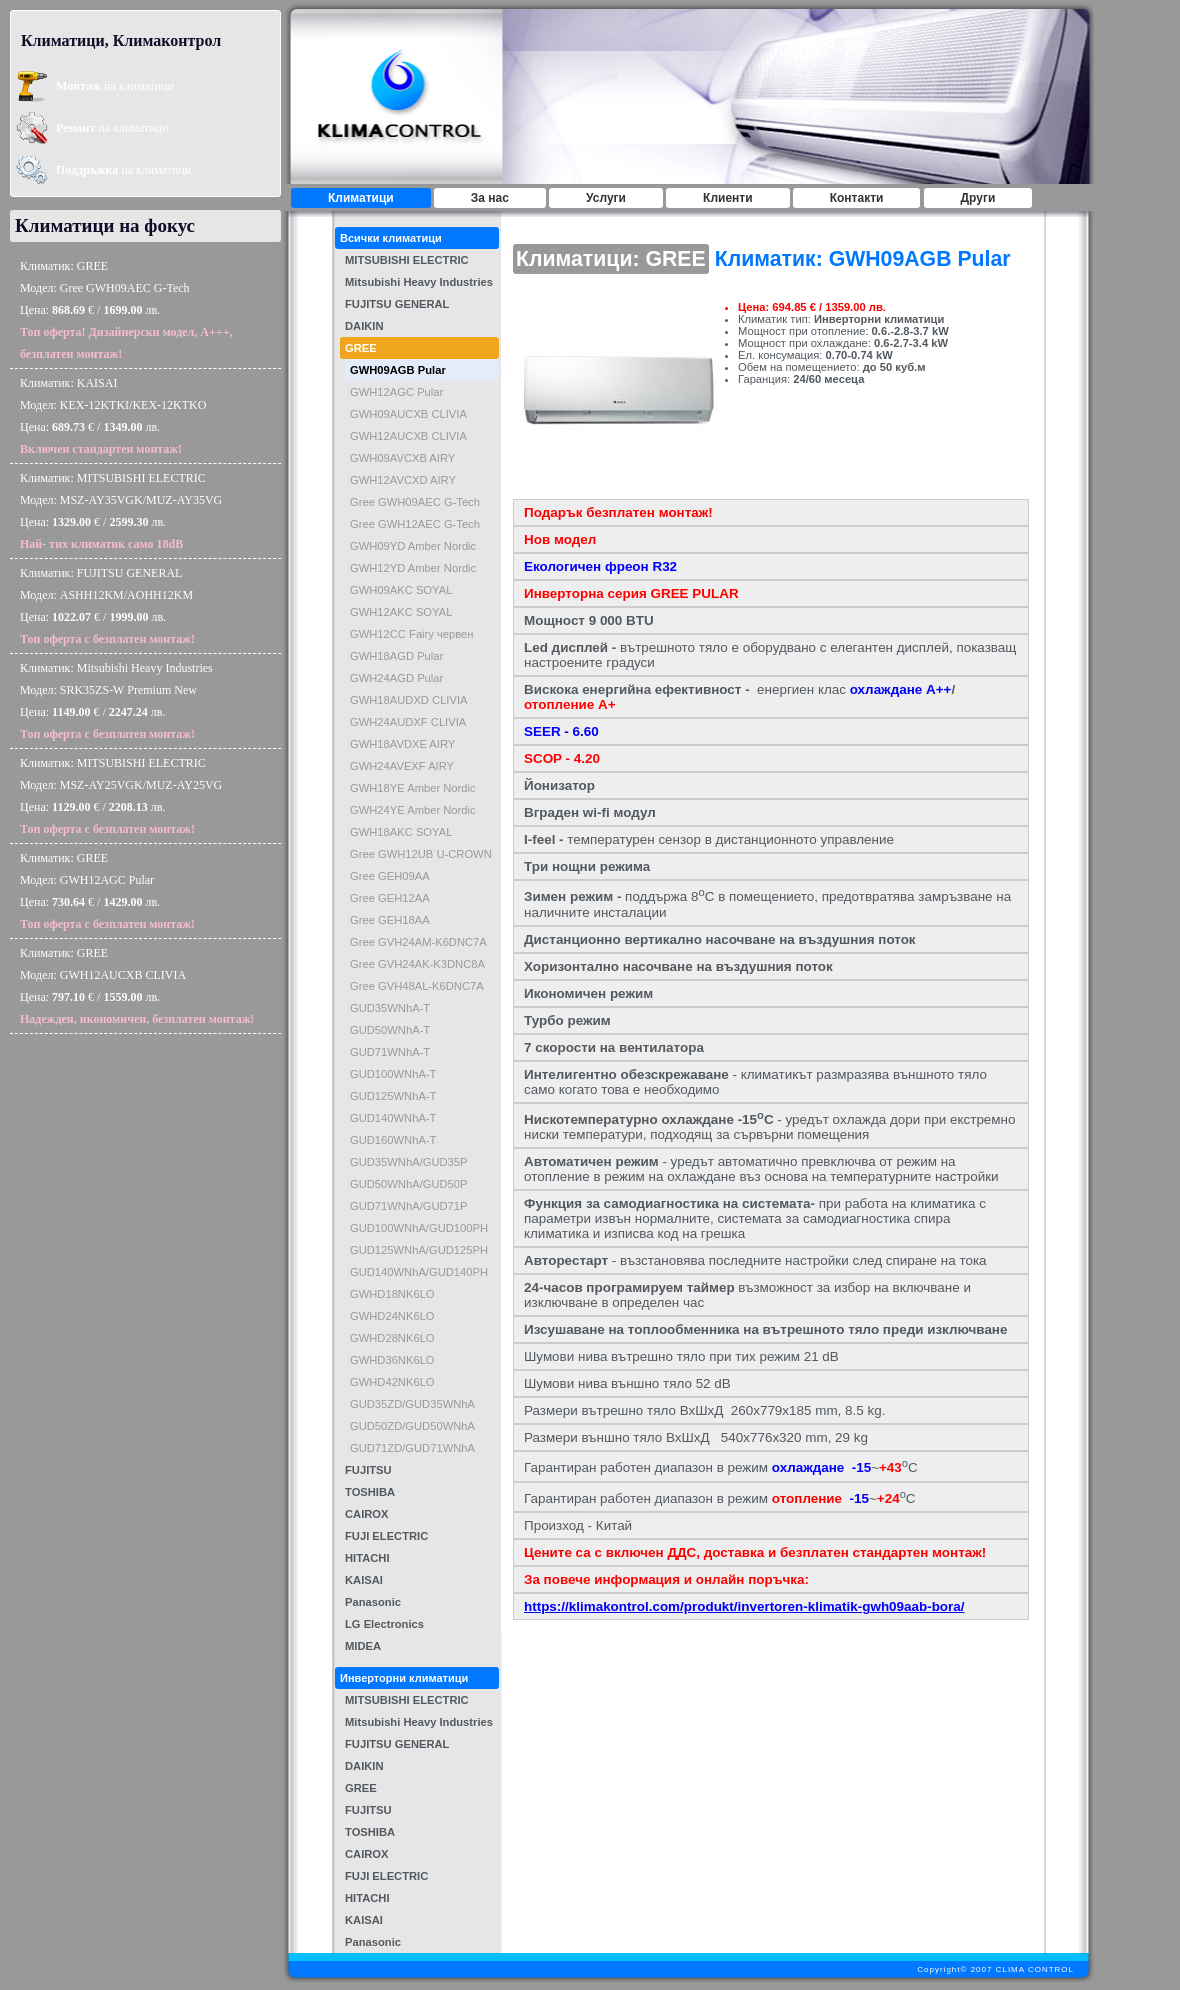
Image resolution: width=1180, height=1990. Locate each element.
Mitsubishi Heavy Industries (419, 282)
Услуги (606, 198)
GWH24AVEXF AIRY (402, 766)
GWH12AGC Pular (396, 392)
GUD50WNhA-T (390, 1030)
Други (978, 198)
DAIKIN (364, 326)
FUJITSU (368, 1470)
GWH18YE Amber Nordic (413, 788)
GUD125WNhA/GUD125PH (419, 1250)
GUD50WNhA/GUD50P (409, 1184)
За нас (490, 198)
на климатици (115, 86)
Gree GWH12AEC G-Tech (415, 524)
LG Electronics (384, 1624)
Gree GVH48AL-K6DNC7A (417, 986)
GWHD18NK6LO (392, 1294)
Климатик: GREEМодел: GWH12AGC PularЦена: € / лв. (107, 891)
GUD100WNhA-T (393, 1074)
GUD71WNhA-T (390, 1052)
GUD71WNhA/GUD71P (409, 1206)
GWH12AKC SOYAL (401, 612)
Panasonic (373, 1602)
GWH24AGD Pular (396, 678)
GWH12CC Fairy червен (412, 634)
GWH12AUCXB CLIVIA (408, 436)
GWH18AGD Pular (396, 656)
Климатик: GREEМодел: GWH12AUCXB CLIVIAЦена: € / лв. (137, 986)
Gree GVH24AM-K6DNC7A (418, 942)
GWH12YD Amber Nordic (413, 568)
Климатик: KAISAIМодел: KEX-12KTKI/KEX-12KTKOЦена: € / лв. (113, 416)
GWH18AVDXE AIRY (402, 744)
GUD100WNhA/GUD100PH (419, 1228)
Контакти (857, 198)
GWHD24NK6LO (392, 1316)
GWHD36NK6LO (392, 1360)
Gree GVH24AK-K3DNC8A (417, 964)
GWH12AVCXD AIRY (403, 480)
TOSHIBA (370, 1492)
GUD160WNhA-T (393, 1140)
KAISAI (364, 1580)
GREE (361, 348)
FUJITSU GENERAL (397, 304)
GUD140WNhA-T (393, 1118)
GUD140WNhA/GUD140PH (419, 1272)
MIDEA (363, 1646)
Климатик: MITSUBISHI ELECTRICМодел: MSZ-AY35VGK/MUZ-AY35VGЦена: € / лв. (121, 511)
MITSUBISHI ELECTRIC (407, 260)
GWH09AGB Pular (398, 370)
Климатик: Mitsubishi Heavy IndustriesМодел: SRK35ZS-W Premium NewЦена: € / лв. (116, 701)
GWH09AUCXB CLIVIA (408, 414)
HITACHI (367, 1558)
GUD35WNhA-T (390, 1008)
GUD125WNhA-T (393, 1096)
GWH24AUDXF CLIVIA (408, 722)
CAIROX (367, 1514)
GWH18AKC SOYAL (401, 832)
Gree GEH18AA (390, 920)
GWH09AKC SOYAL (401, 590)
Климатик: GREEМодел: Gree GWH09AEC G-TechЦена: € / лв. (126, 310)
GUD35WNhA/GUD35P (409, 1162)
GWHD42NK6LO (392, 1382)
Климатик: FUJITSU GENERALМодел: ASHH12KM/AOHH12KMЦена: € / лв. (107, 606)
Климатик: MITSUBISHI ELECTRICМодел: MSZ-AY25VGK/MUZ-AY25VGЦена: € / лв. (121, 796)
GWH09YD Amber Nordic (413, 546)
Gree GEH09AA (390, 876)
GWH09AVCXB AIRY (402, 458)
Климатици (361, 198)
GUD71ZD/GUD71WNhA (412, 1448)
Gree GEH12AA (390, 898)
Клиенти (728, 198)
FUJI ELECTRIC (386, 1536)
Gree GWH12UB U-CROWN (421, 854)
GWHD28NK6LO (392, 1338)
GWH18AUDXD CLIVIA (409, 700)
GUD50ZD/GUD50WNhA (412, 1426)
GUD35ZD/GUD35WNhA (412, 1404)
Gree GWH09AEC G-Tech (415, 502)
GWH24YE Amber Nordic (413, 810)
